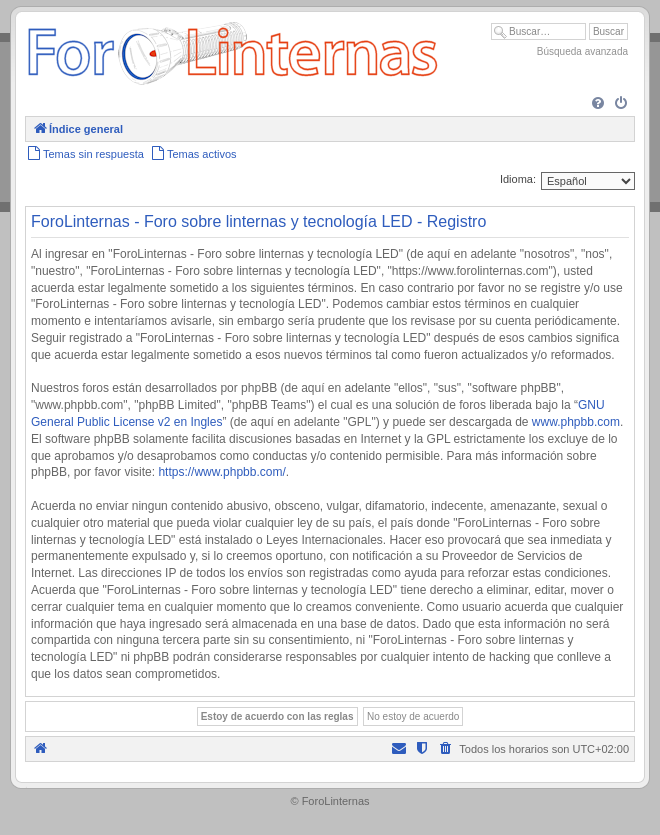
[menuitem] (598, 104)
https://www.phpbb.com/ (221, 472)
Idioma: (518, 179)
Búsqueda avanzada (582, 51)
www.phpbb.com (576, 422)
